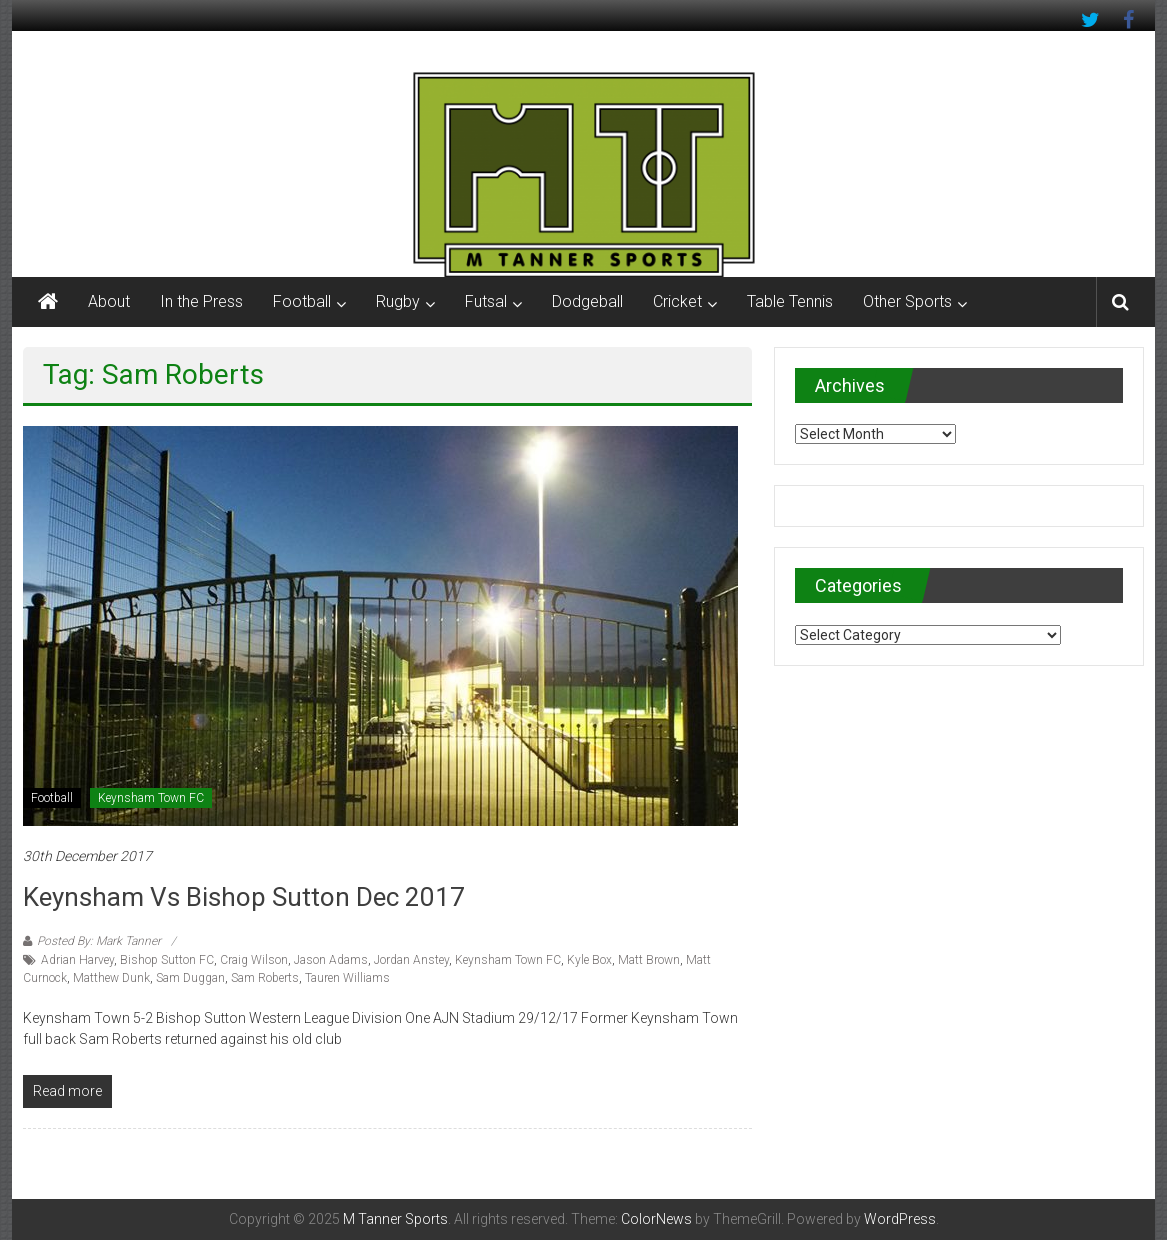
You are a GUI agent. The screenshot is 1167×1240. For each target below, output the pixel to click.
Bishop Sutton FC (167, 960)
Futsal (486, 301)
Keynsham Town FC (151, 798)
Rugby (398, 301)
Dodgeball (587, 301)
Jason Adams (331, 960)
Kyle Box (589, 960)
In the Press (201, 301)
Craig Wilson (254, 960)
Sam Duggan (190, 978)
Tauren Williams (347, 978)
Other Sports (907, 301)
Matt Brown (649, 960)
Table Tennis (790, 301)
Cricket (677, 301)
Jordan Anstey (411, 960)
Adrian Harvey (77, 960)
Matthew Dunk (111, 978)
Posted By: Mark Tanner (99, 941)
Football (302, 301)
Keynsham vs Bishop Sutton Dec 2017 (244, 897)
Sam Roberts (265, 978)
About (109, 301)
